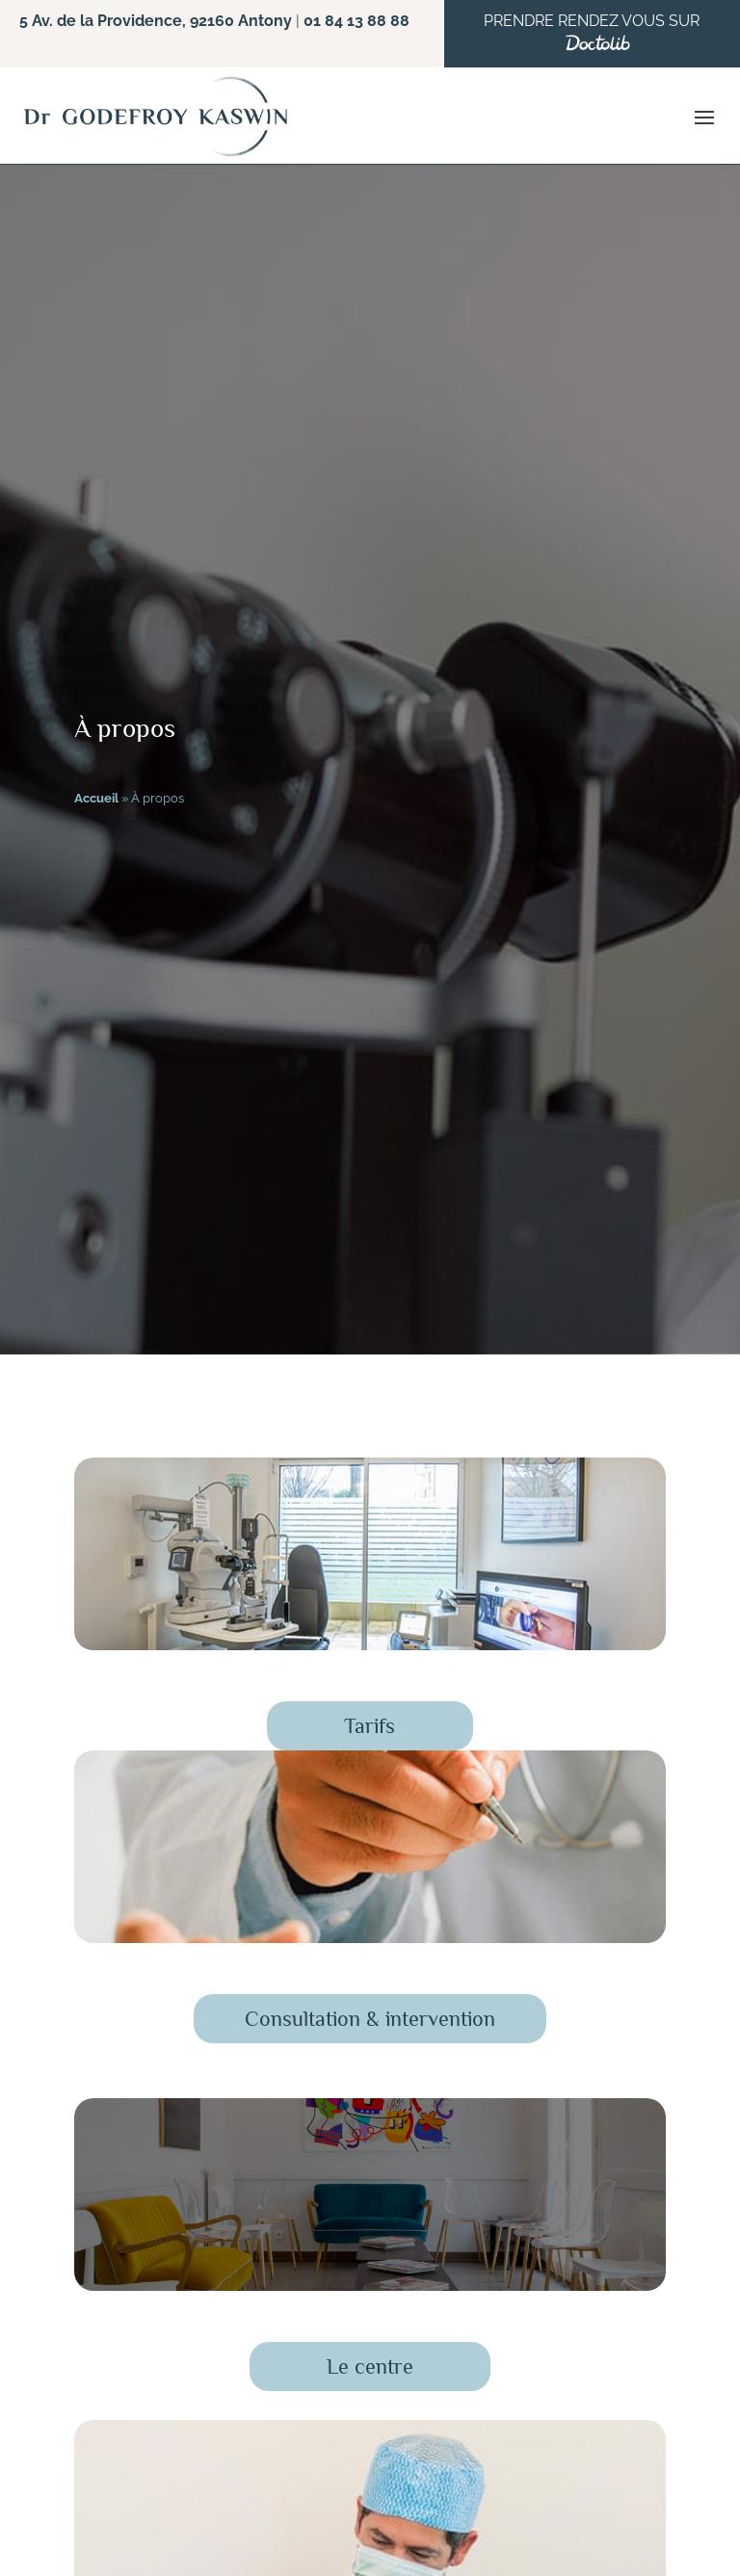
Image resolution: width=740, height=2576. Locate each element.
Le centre (370, 2366)
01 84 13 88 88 (357, 21)
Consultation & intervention (370, 2019)
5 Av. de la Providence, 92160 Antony (155, 21)
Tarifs (369, 1726)
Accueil (96, 798)
